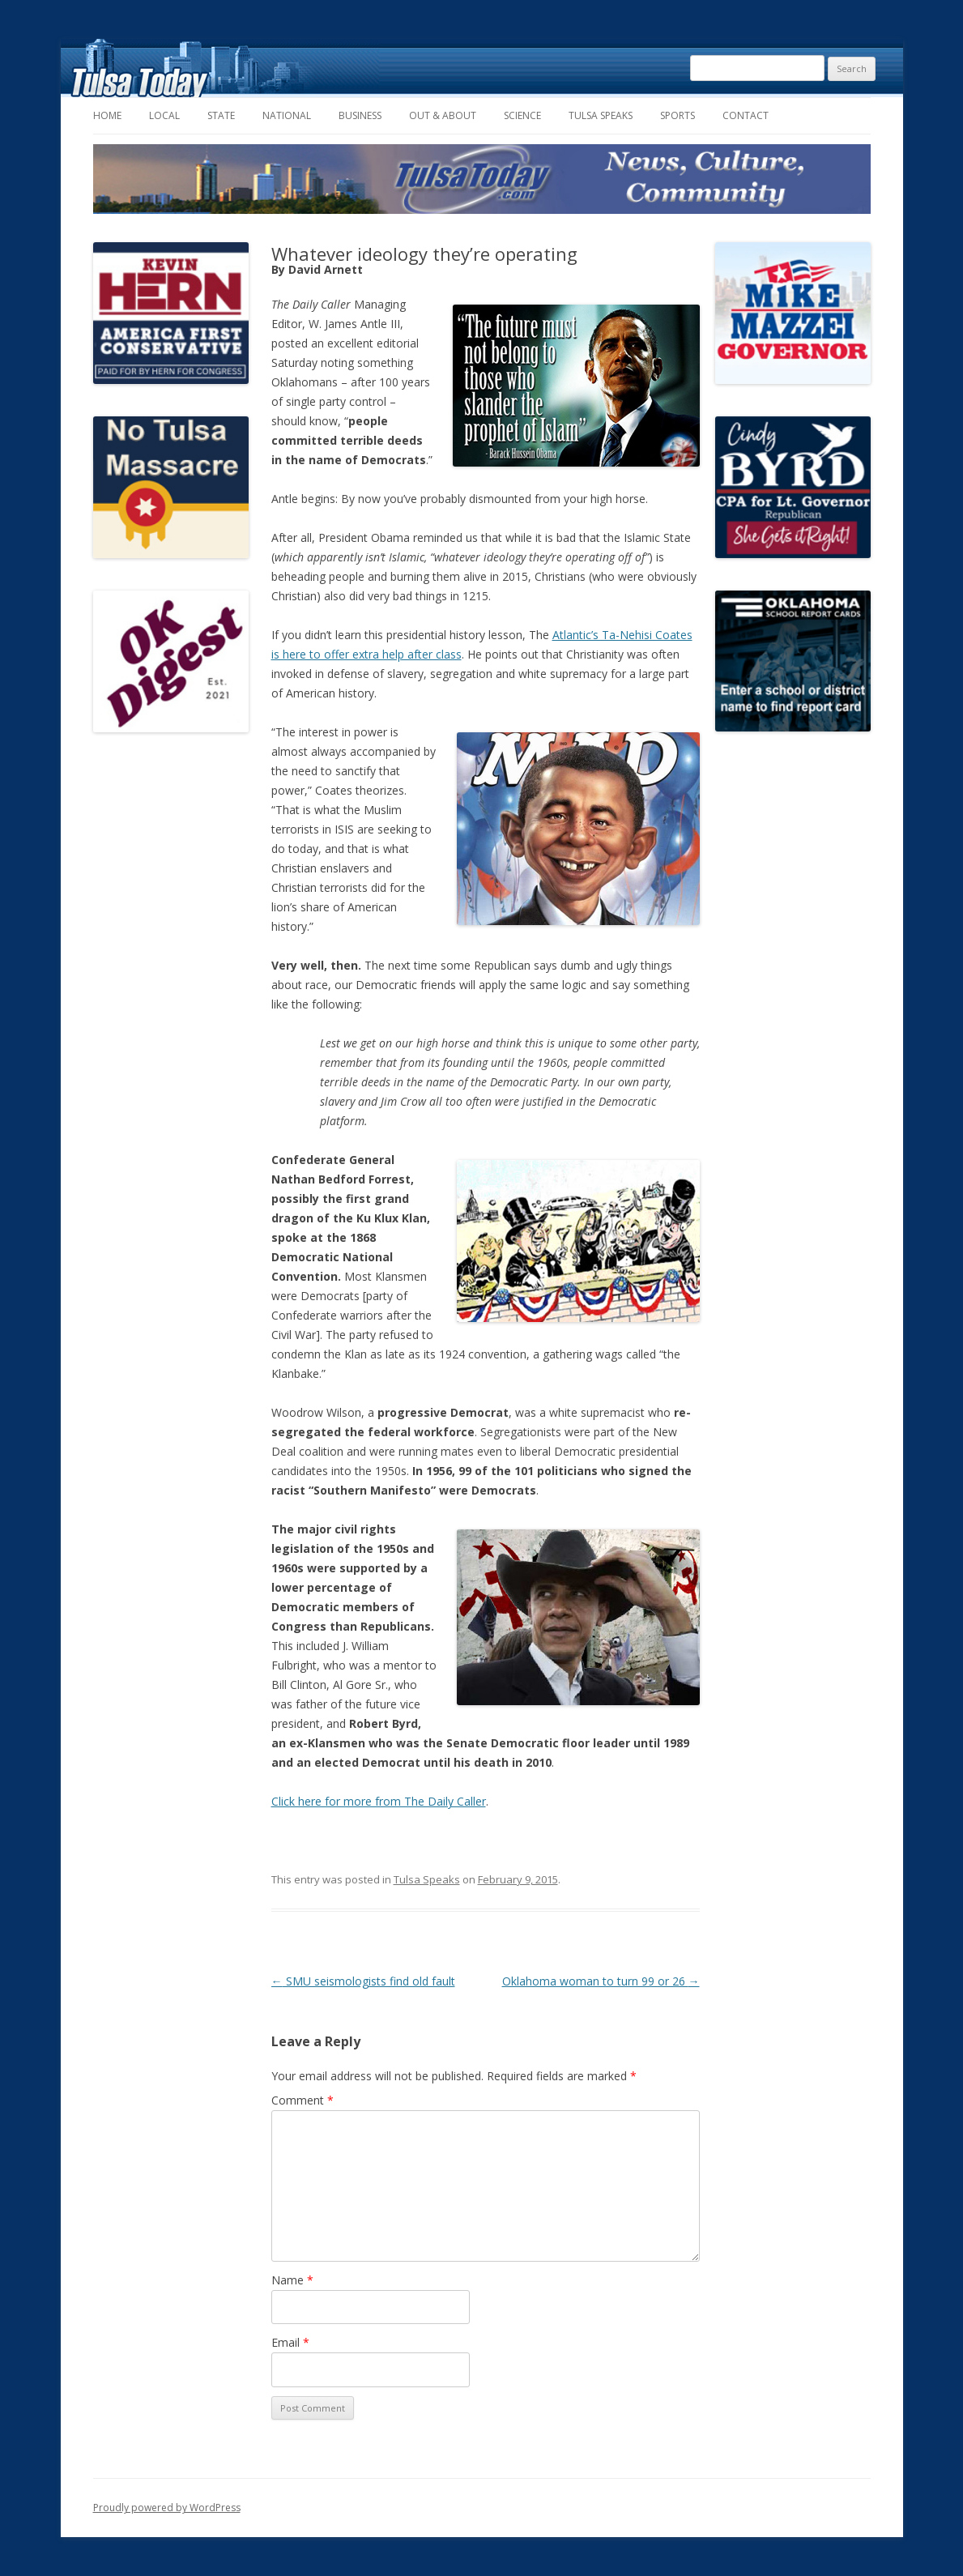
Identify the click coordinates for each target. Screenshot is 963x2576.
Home (107, 115)
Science (522, 115)
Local (164, 115)
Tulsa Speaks (601, 115)
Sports (677, 115)
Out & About (442, 115)
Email (290, 2342)
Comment (302, 2100)
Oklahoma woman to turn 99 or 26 (601, 1981)
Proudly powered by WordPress (167, 2507)
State (221, 115)
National (286, 115)
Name (292, 2280)
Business (360, 115)
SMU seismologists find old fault (363, 1981)
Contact (745, 115)
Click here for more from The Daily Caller (378, 1801)
